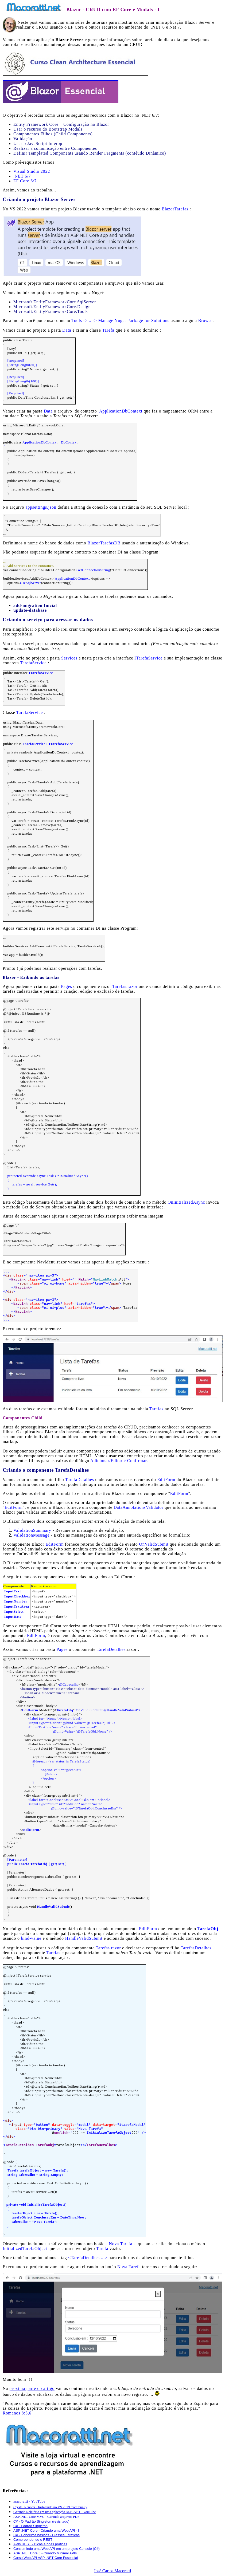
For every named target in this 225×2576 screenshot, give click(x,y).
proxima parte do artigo (32, 2388)
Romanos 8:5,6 (17, 2413)
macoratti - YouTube (29, 2501)
